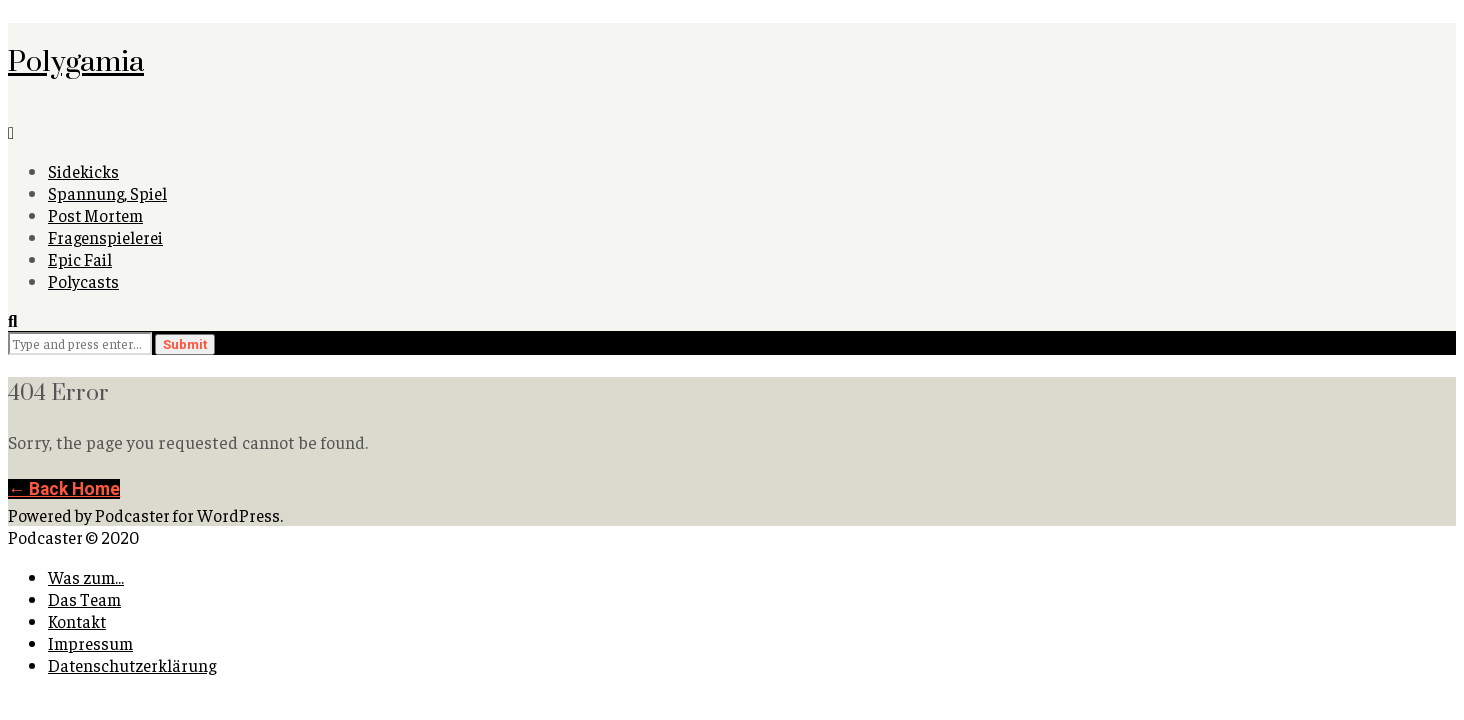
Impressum (90, 643)
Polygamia (76, 60)
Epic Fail (80, 259)
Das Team (84, 599)
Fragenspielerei (105, 237)
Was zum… (86, 577)
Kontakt (77, 621)
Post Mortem (95, 215)
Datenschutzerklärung (132, 665)
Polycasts (83, 281)
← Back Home (64, 489)
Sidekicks (83, 171)
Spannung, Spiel (107, 193)
